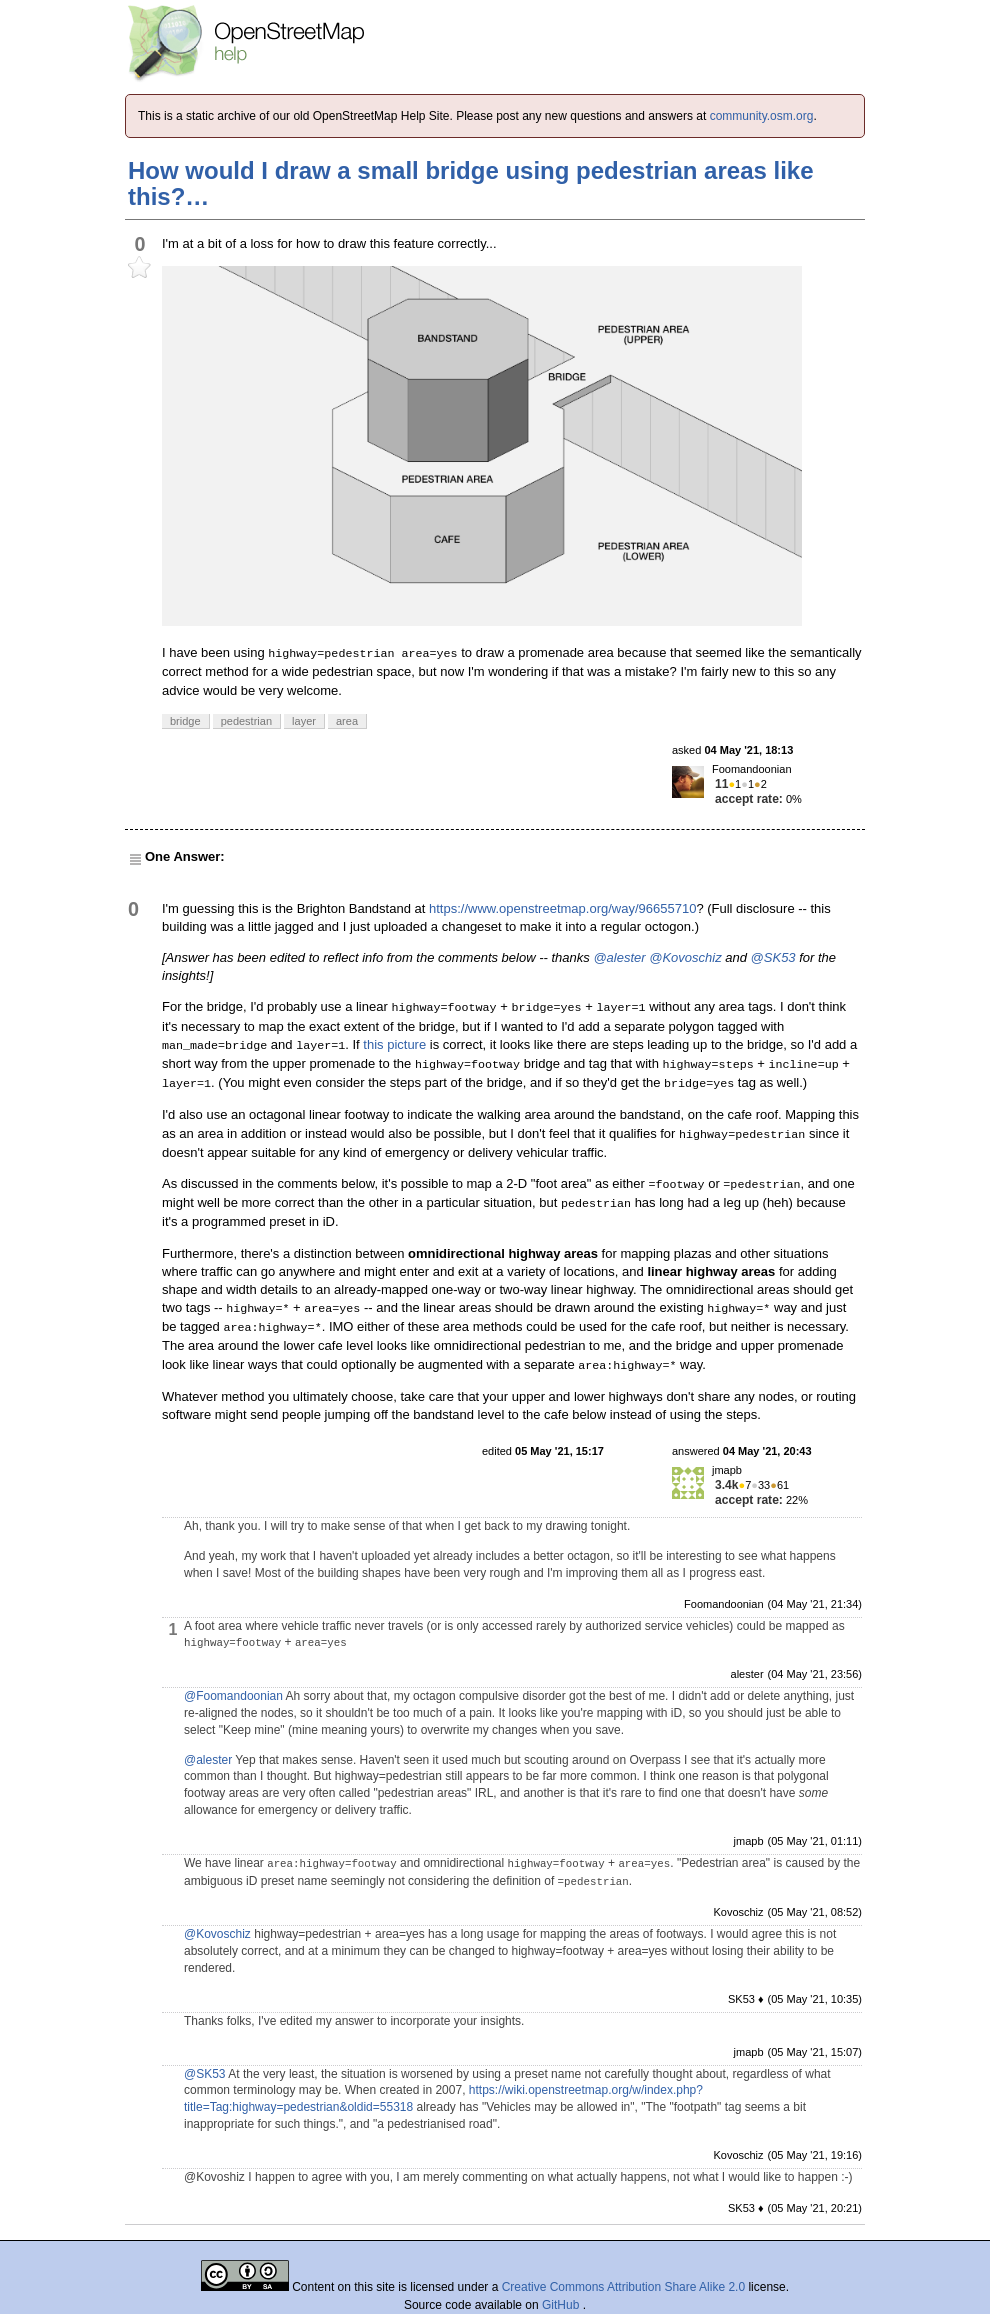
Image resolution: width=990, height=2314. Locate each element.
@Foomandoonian (233, 1696)
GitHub (562, 2305)
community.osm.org (762, 116)
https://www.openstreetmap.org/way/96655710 (562, 908)
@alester (619, 957)
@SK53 (773, 957)
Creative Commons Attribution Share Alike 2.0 (623, 2287)
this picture (394, 1044)
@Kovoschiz (685, 957)
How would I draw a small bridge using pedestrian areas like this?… (471, 183)
